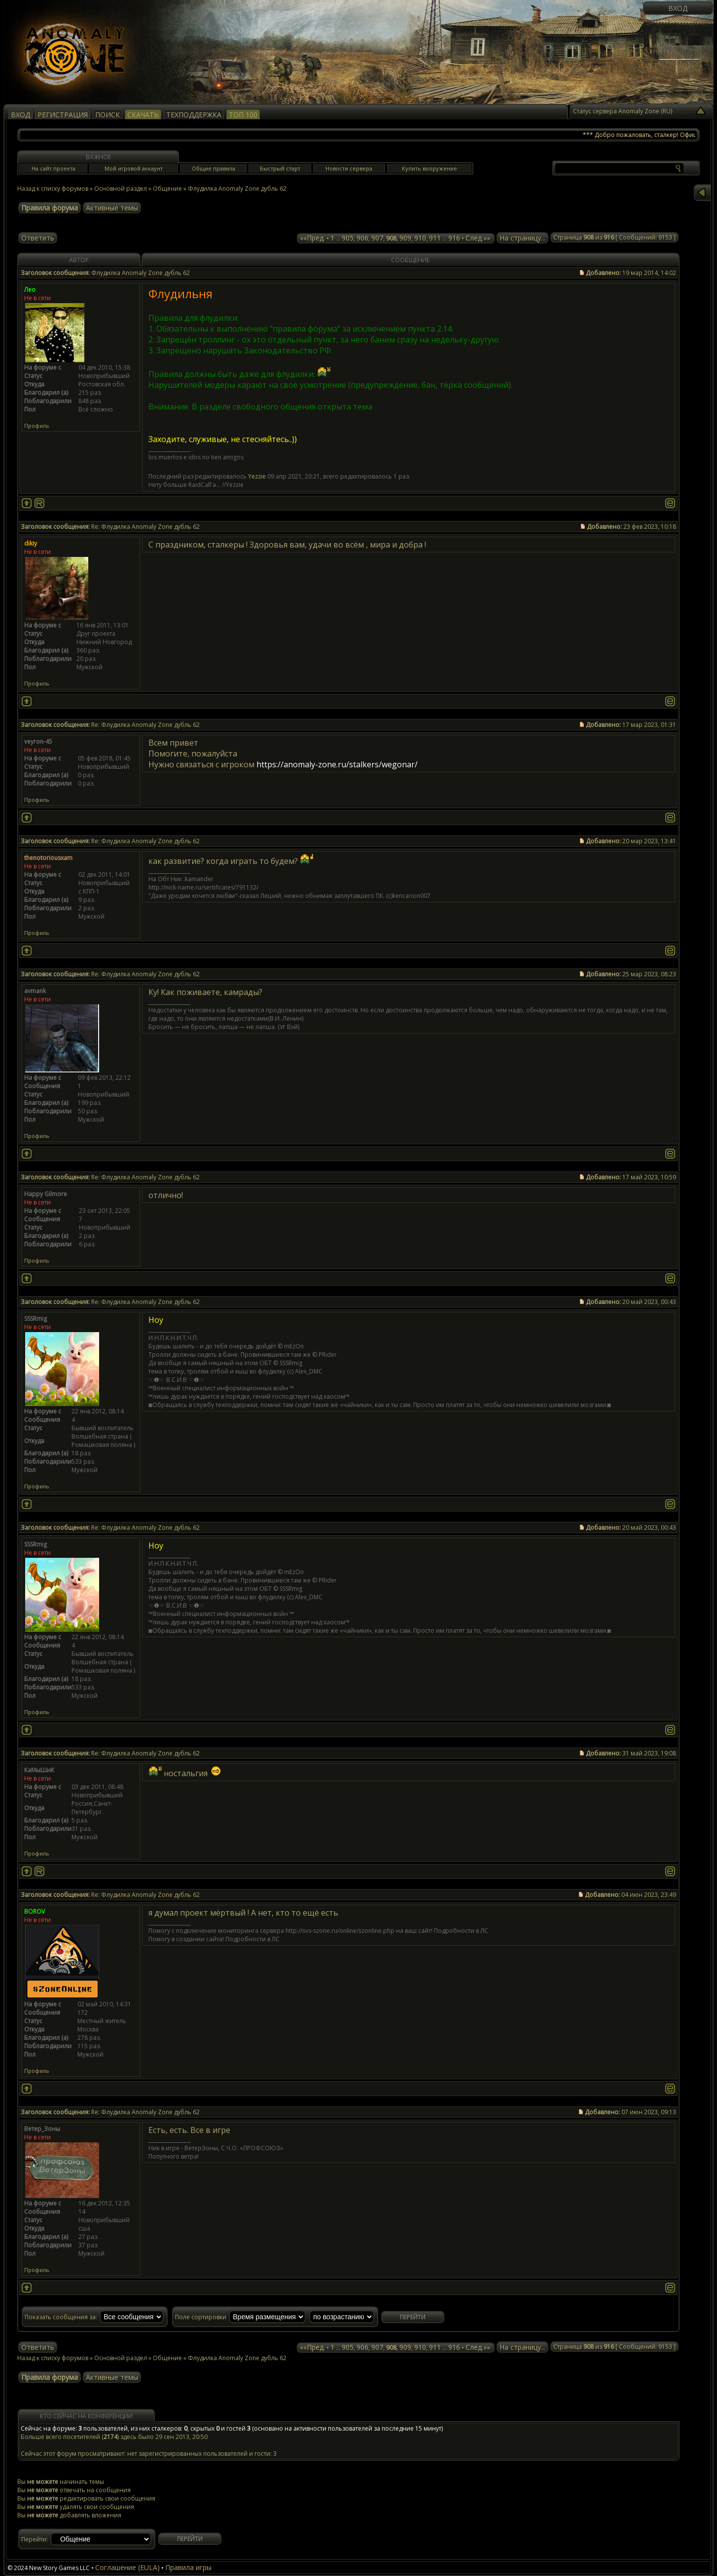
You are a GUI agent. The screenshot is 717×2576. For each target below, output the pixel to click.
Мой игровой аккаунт (134, 168)
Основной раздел (120, 188)
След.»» (478, 237)
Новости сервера (348, 168)
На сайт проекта (53, 168)
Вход (677, 8)
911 (435, 237)
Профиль (36, 425)
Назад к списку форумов (52, 188)
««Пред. (312, 237)
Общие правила (213, 168)
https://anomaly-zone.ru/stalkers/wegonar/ (337, 764)
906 (362, 237)
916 (454, 237)
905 (348, 237)
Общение (167, 188)
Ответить (37, 237)
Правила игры (188, 2567)
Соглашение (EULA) (127, 2567)
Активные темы (112, 207)
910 (420, 237)
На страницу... (522, 237)
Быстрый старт (280, 168)
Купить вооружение (429, 168)
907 (377, 237)
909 (405, 237)
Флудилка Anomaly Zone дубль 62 (237, 188)
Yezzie (257, 476)
